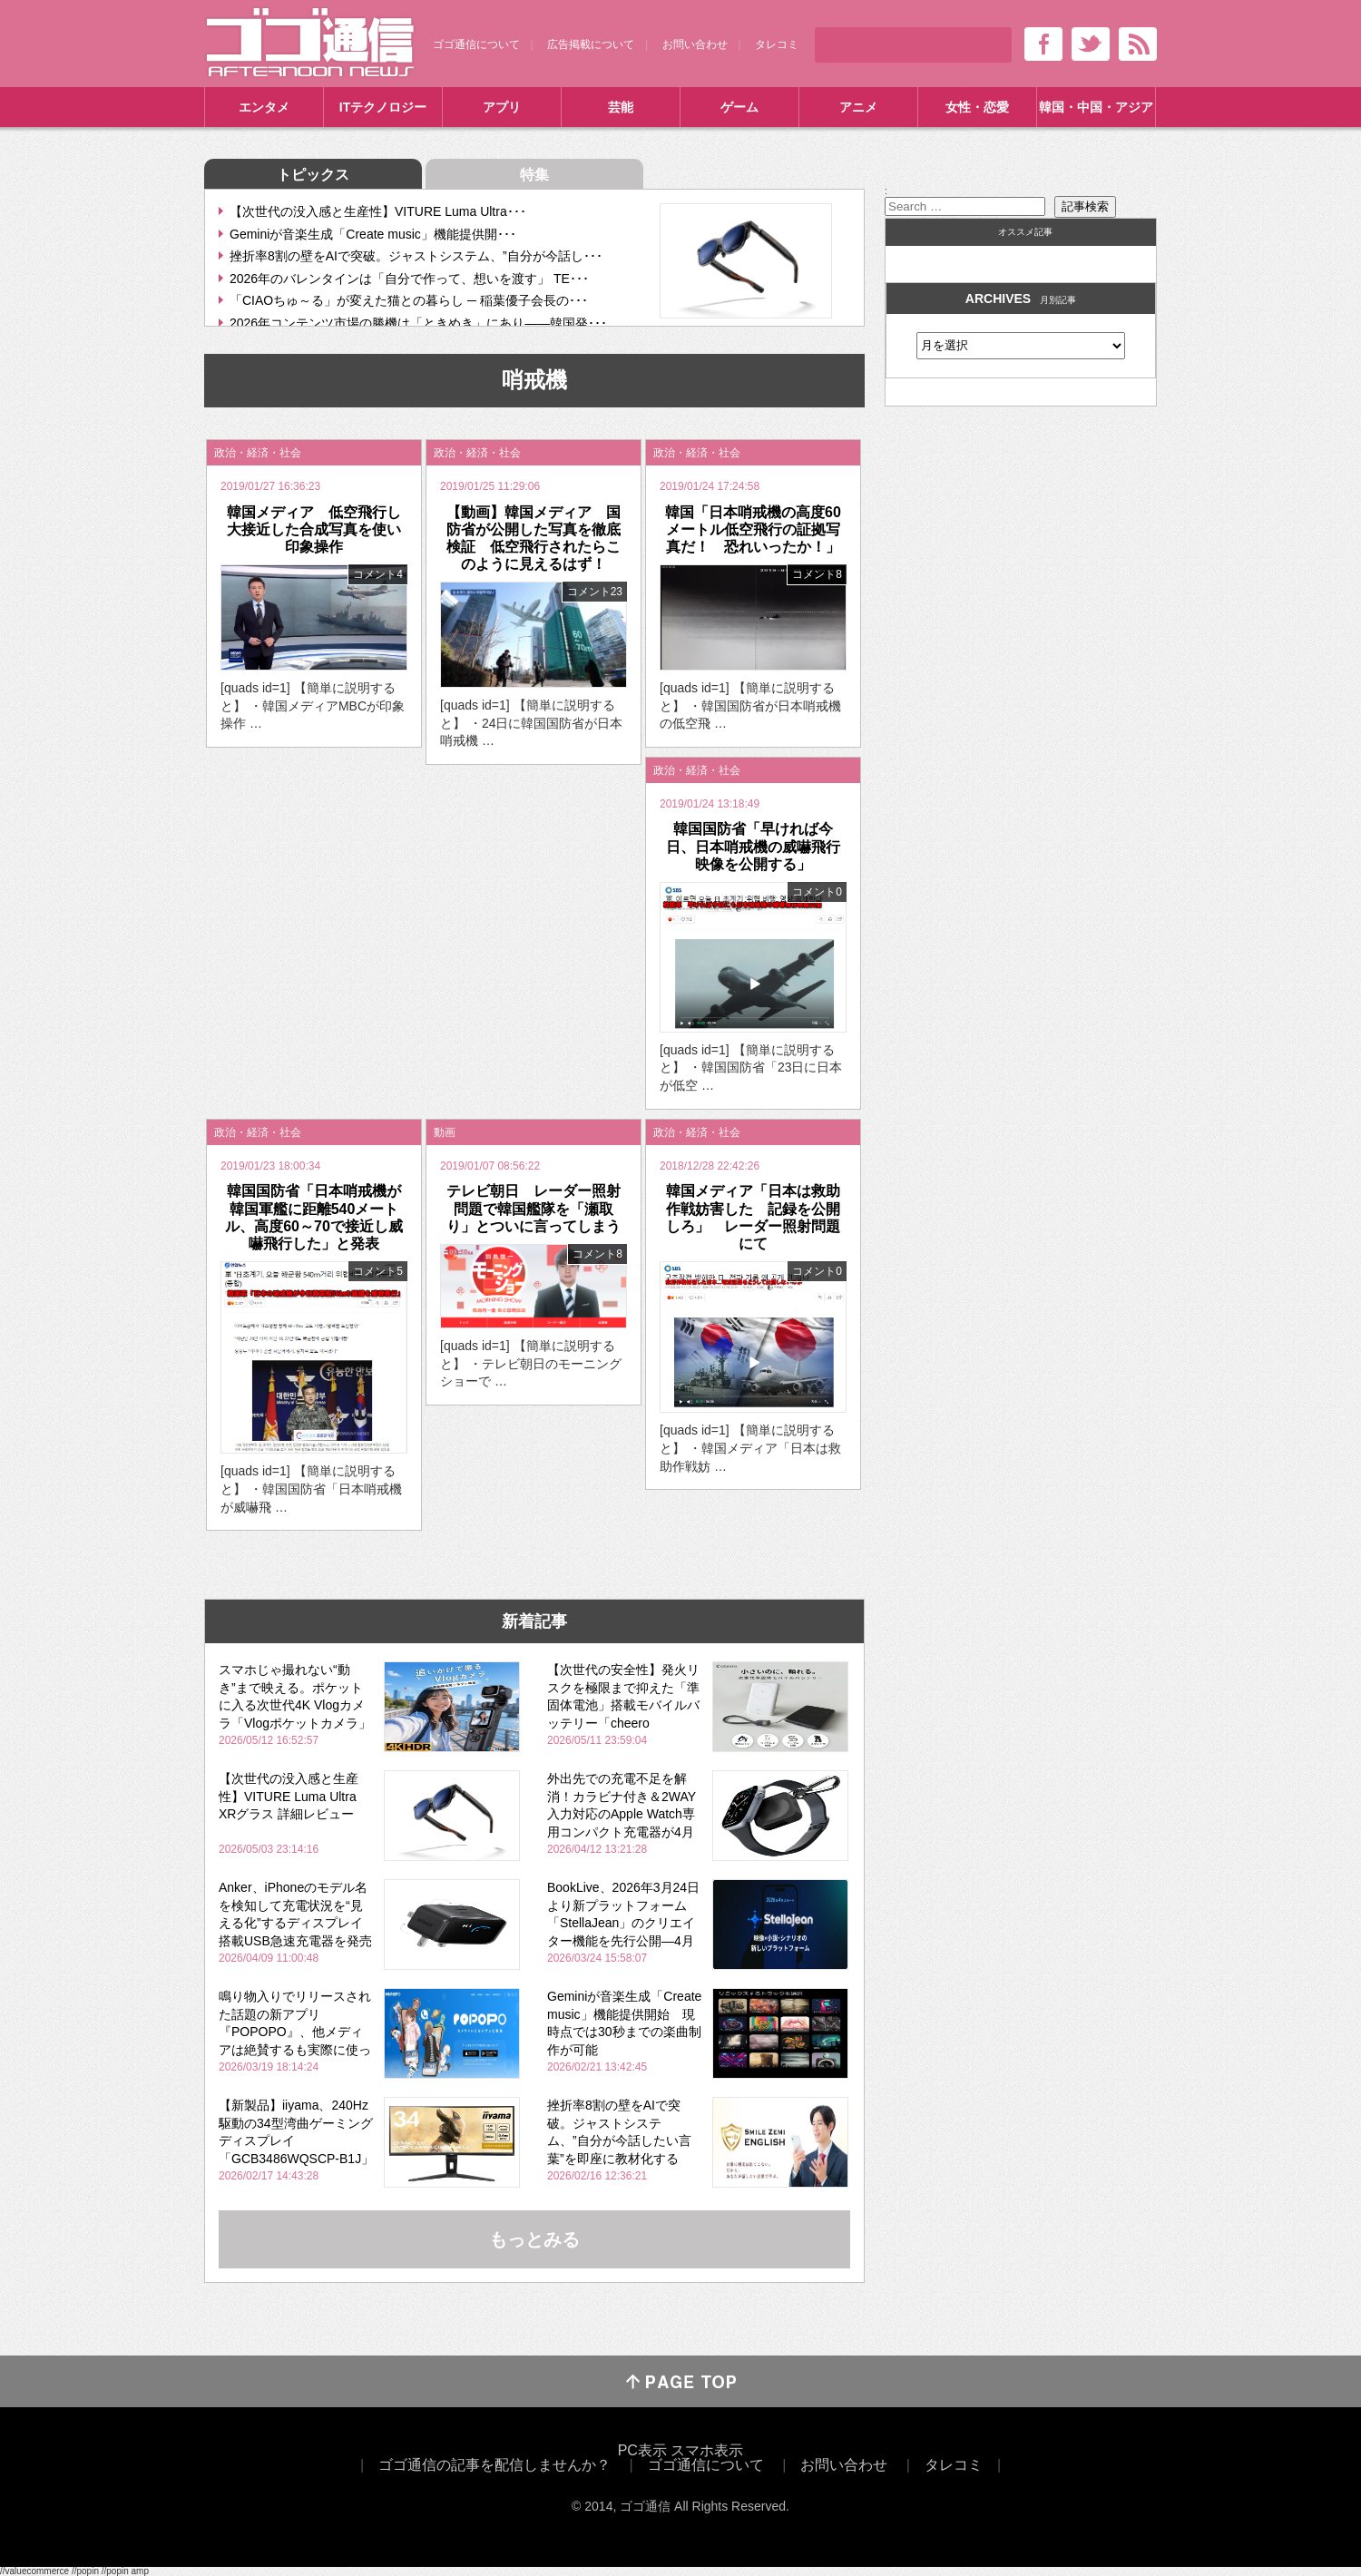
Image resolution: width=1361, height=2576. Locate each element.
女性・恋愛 (977, 107)
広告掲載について (590, 44)
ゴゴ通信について (476, 44)
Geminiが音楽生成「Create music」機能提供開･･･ (373, 234)
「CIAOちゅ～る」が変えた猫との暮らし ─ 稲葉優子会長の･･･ (409, 300)
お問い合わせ (695, 44)
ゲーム (739, 107)
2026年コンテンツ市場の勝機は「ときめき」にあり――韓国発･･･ (418, 323)
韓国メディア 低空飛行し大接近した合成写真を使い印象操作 (314, 529)
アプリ (502, 107)
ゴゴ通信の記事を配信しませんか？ (494, 2465)
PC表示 (642, 2450)
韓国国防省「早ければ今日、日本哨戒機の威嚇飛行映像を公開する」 (753, 846)
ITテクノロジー (382, 107)
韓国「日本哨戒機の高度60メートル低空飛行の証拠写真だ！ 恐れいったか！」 (753, 529)
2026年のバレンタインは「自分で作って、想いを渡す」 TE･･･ (409, 278)
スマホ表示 (707, 2450)
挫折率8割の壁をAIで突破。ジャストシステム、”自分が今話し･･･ (416, 256)
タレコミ (776, 44)
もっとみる (534, 2239)
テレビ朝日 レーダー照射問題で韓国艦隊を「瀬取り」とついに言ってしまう (533, 1208)
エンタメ (264, 107)
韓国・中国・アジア (1096, 107)
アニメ (858, 107)
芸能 (620, 107)
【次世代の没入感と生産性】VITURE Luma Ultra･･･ (378, 211)
